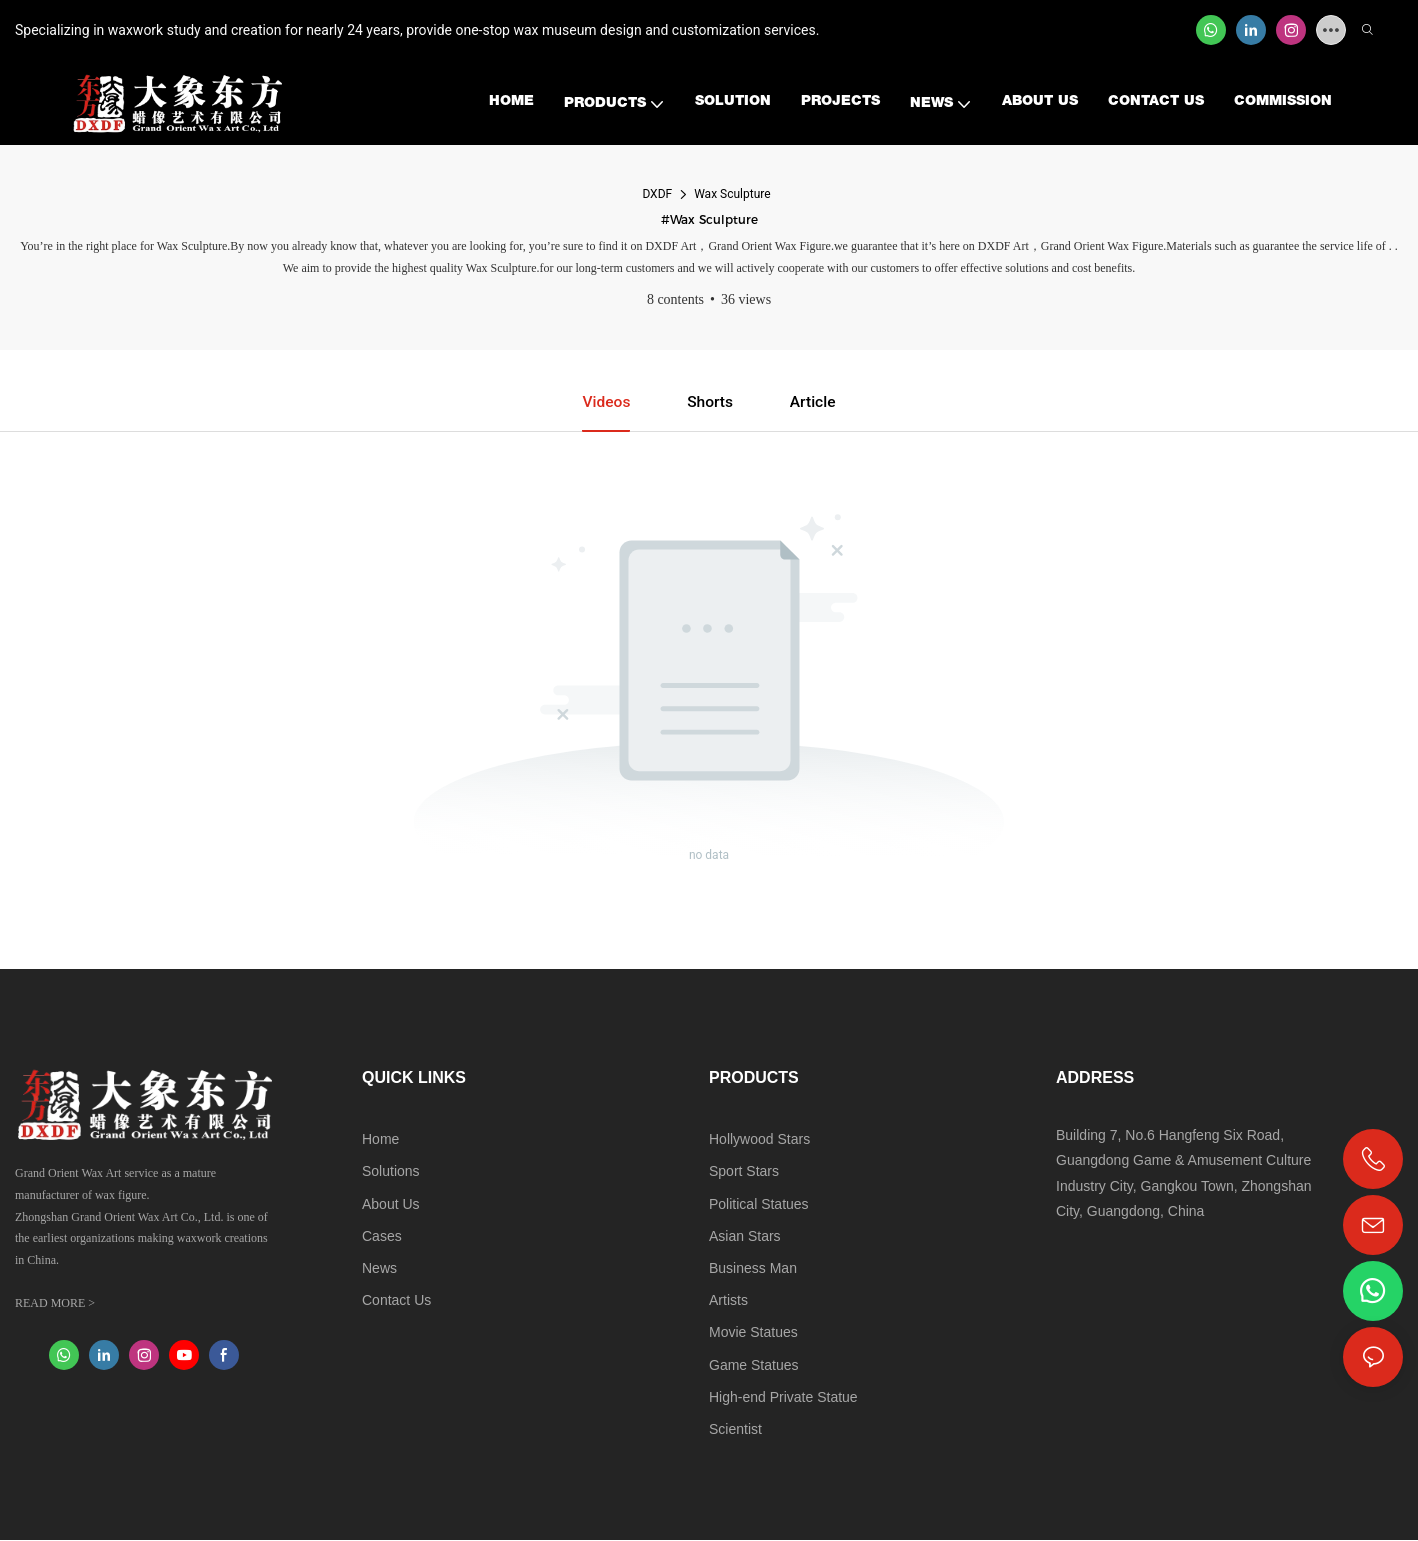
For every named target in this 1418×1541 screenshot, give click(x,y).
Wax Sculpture (732, 194)
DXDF (657, 194)
